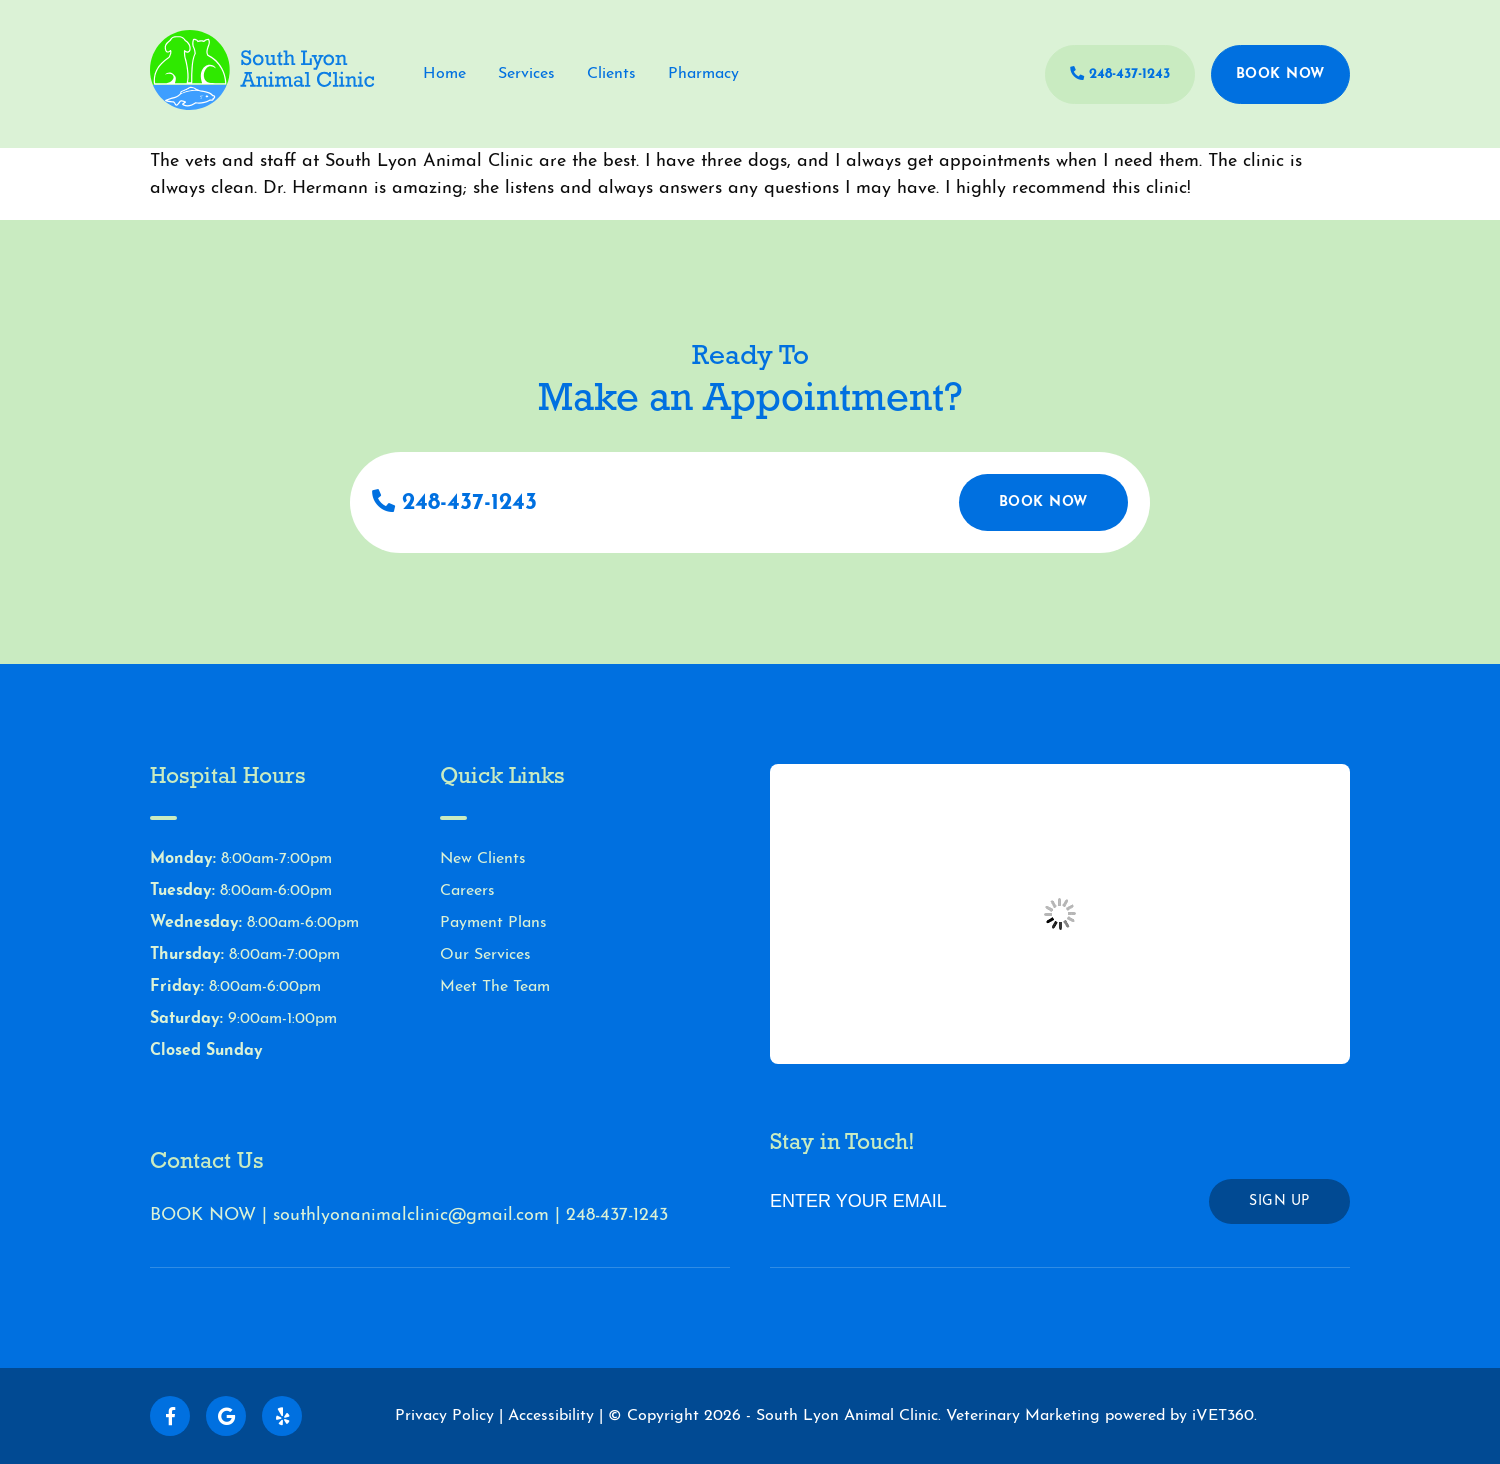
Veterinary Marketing (1023, 1416)
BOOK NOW (203, 1215)
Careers (467, 891)
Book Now (1280, 74)
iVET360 (1223, 1416)
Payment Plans (493, 923)
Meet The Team (495, 987)
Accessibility (551, 1416)
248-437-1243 (1120, 74)
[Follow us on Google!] (226, 1416)
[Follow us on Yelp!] (282, 1416)
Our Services (485, 955)
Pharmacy (703, 74)
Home (444, 74)
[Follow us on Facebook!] (170, 1416)
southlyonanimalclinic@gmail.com (411, 1215)
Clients (611, 74)
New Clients (483, 859)
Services (526, 74)
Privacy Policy (444, 1416)
